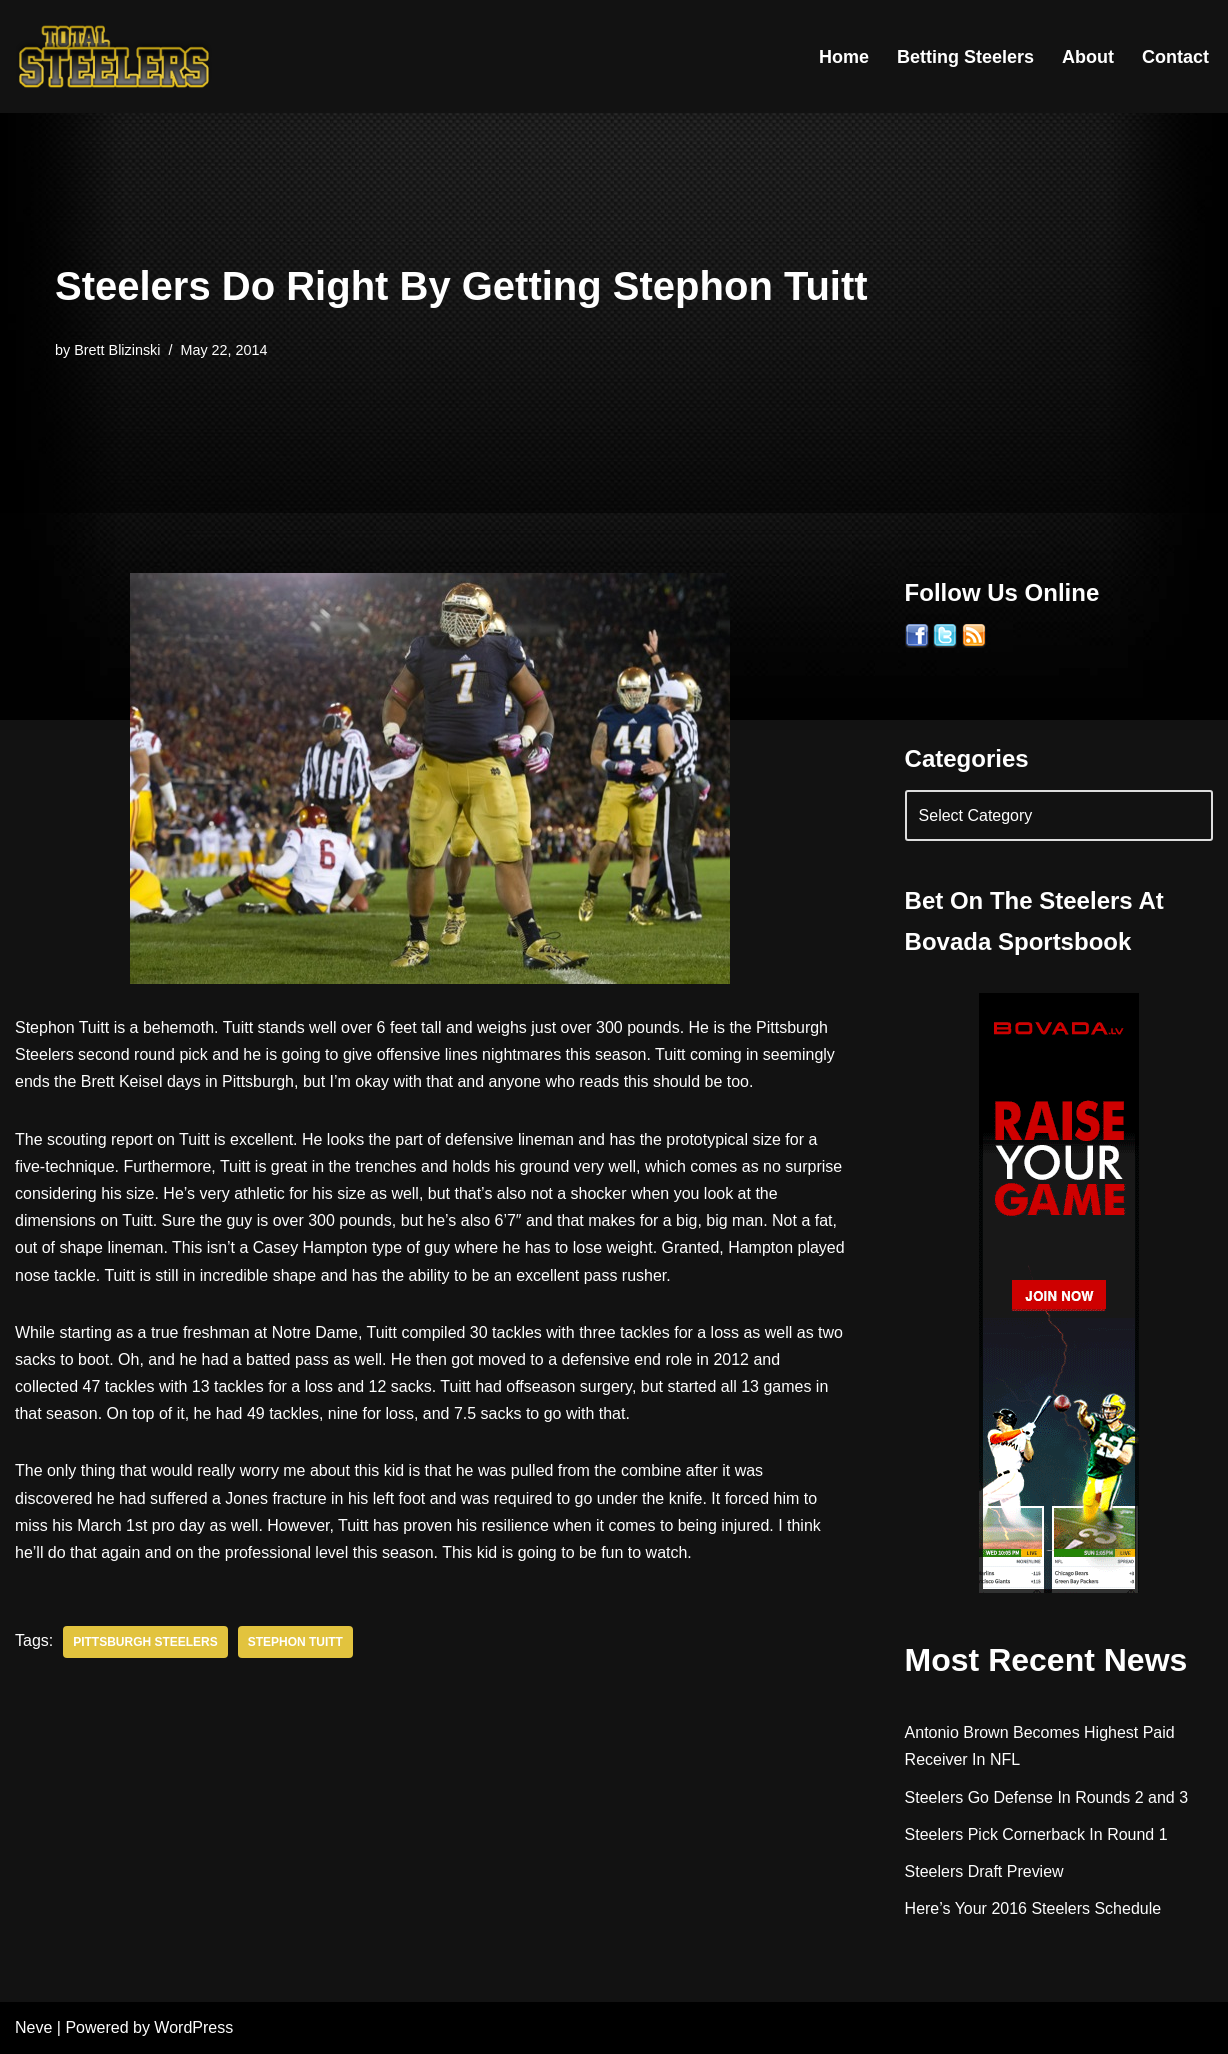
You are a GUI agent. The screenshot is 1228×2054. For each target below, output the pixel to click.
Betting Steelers (965, 57)
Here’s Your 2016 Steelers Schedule (1033, 1908)
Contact (1175, 57)
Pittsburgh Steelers (145, 1642)
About (1088, 57)
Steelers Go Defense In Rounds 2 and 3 (1047, 1797)
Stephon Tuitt (295, 1642)
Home (844, 57)
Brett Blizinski (117, 350)
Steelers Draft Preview (984, 1871)
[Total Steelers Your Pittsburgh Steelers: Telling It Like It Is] (115, 56)
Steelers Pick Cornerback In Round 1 (1036, 1834)
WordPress (193, 2028)
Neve (33, 2028)
